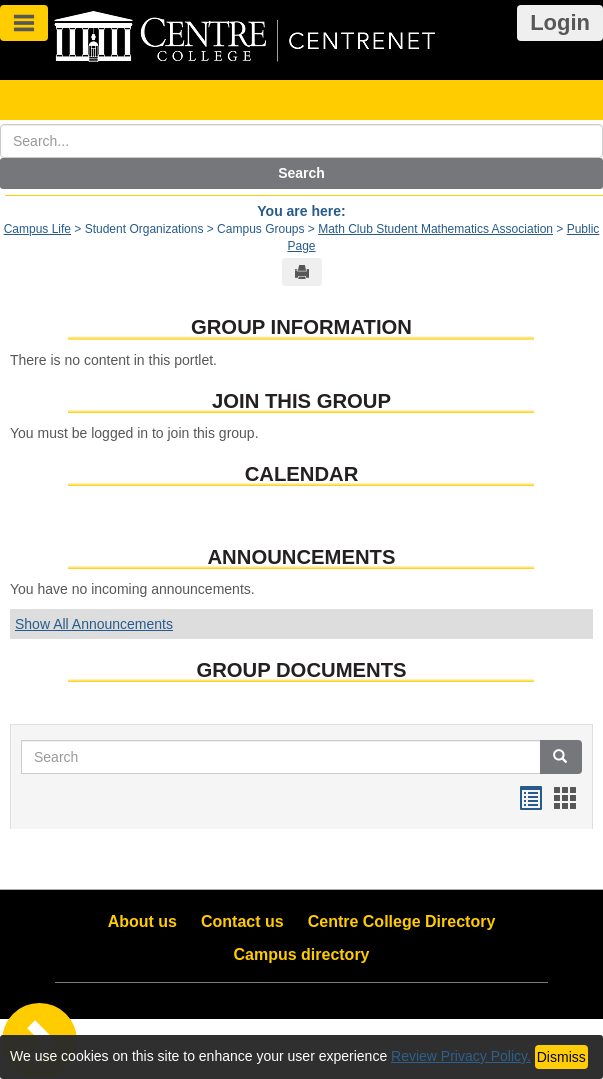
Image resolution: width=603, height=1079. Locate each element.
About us (142, 921)
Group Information (301, 327)
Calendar (302, 474)
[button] (561, 757)
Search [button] (301, 173)
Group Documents (301, 670)
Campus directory (301, 954)
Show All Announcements (94, 624)
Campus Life (37, 229)
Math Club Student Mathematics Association (435, 229)
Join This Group (301, 401)
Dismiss (561, 1057)
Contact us (242, 921)
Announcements (301, 557)
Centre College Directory (402, 921)
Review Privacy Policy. (461, 1056)
